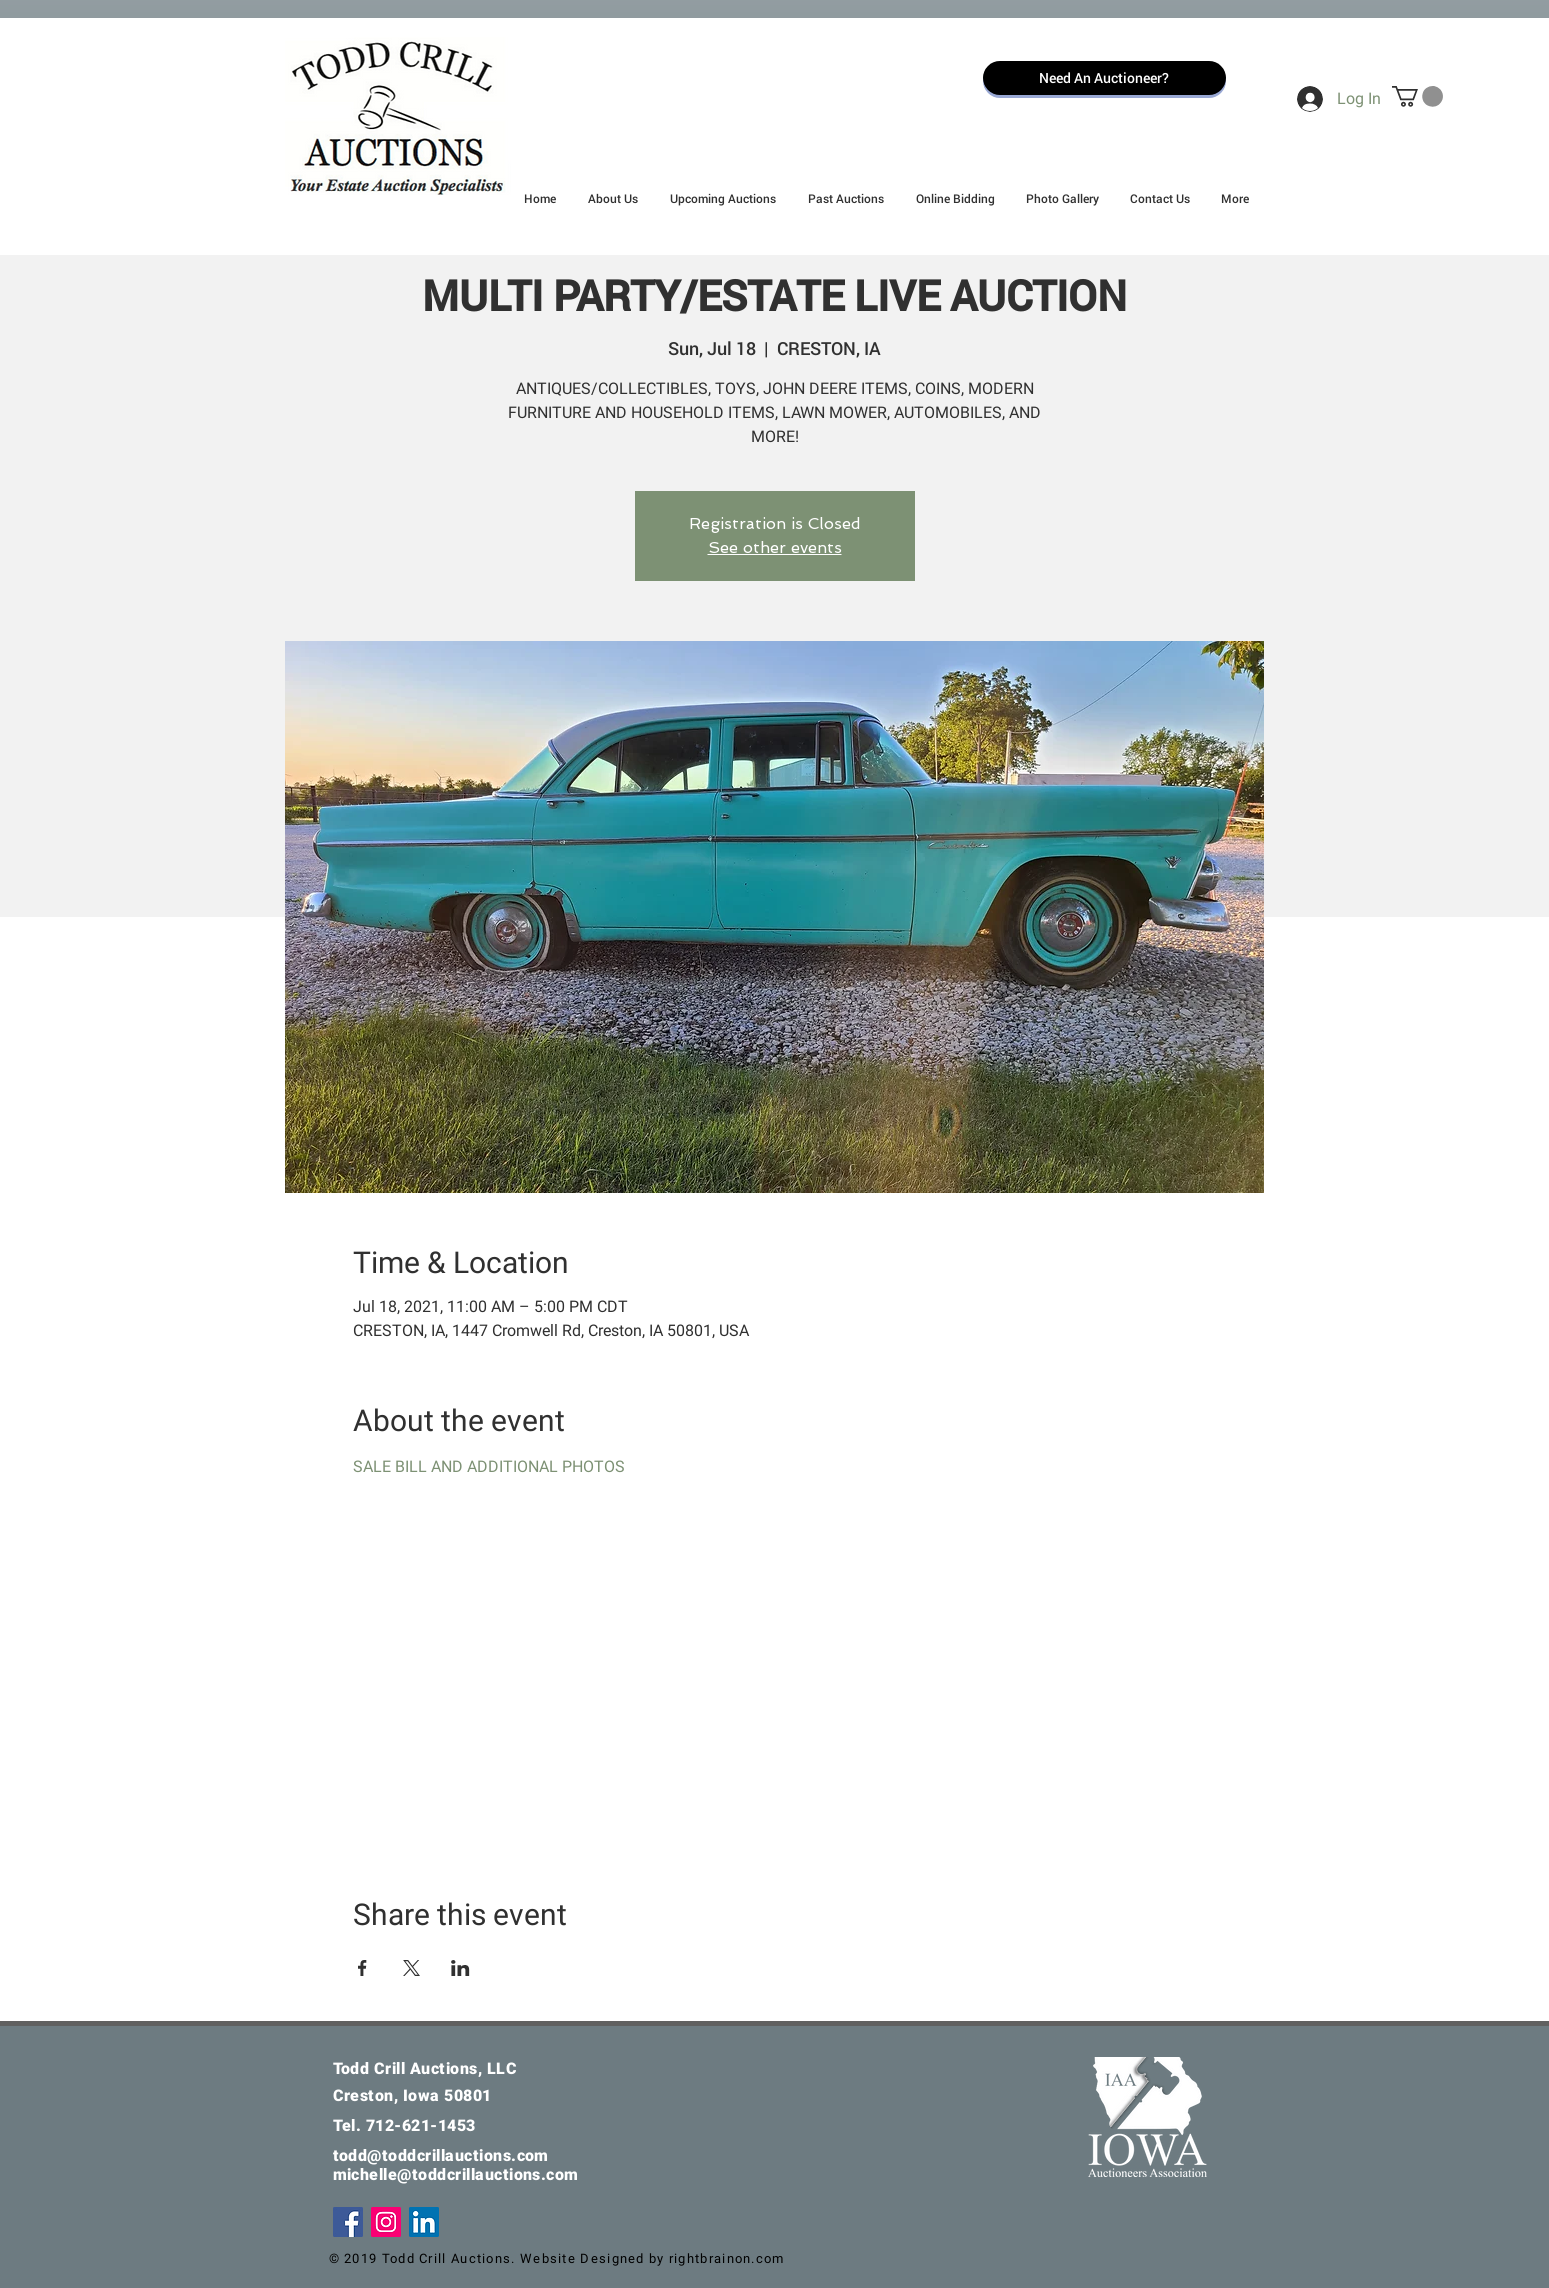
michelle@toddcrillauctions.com (456, 2174)
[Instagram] (386, 2222)
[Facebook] (348, 2222)
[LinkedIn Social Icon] (424, 2222)
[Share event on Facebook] (362, 1968)
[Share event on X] (411, 1968)
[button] (1417, 96)
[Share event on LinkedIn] (460, 1968)
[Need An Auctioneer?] (1104, 78)
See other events (775, 547)
